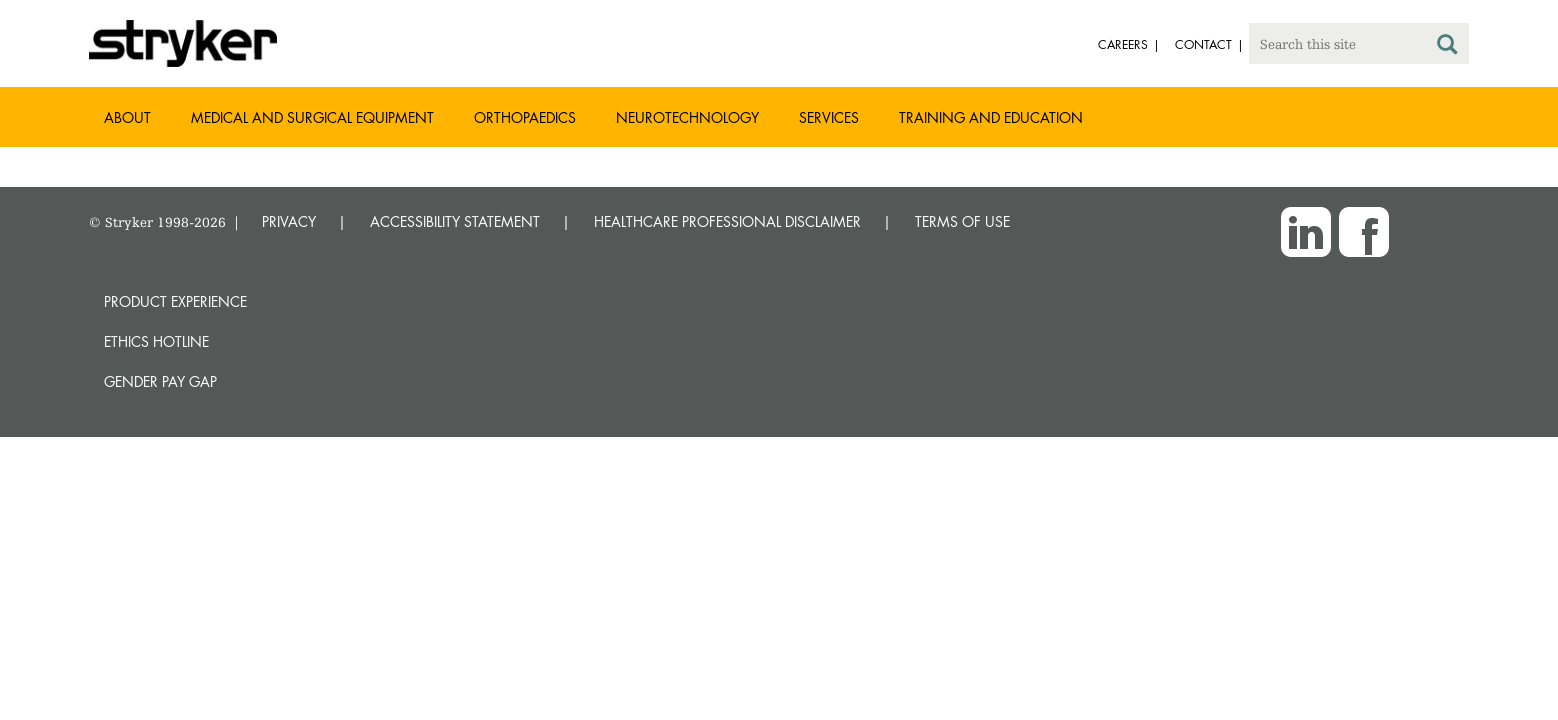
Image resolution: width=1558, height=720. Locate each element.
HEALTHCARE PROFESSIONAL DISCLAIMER (727, 221)
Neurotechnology (687, 117)
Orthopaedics (525, 117)
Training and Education (991, 117)
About (127, 117)
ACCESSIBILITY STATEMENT (455, 221)
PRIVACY (289, 221)
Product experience (175, 301)
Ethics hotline (156, 341)
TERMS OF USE (962, 221)
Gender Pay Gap (160, 381)
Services (829, 117)
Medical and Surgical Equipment (312, 117)
